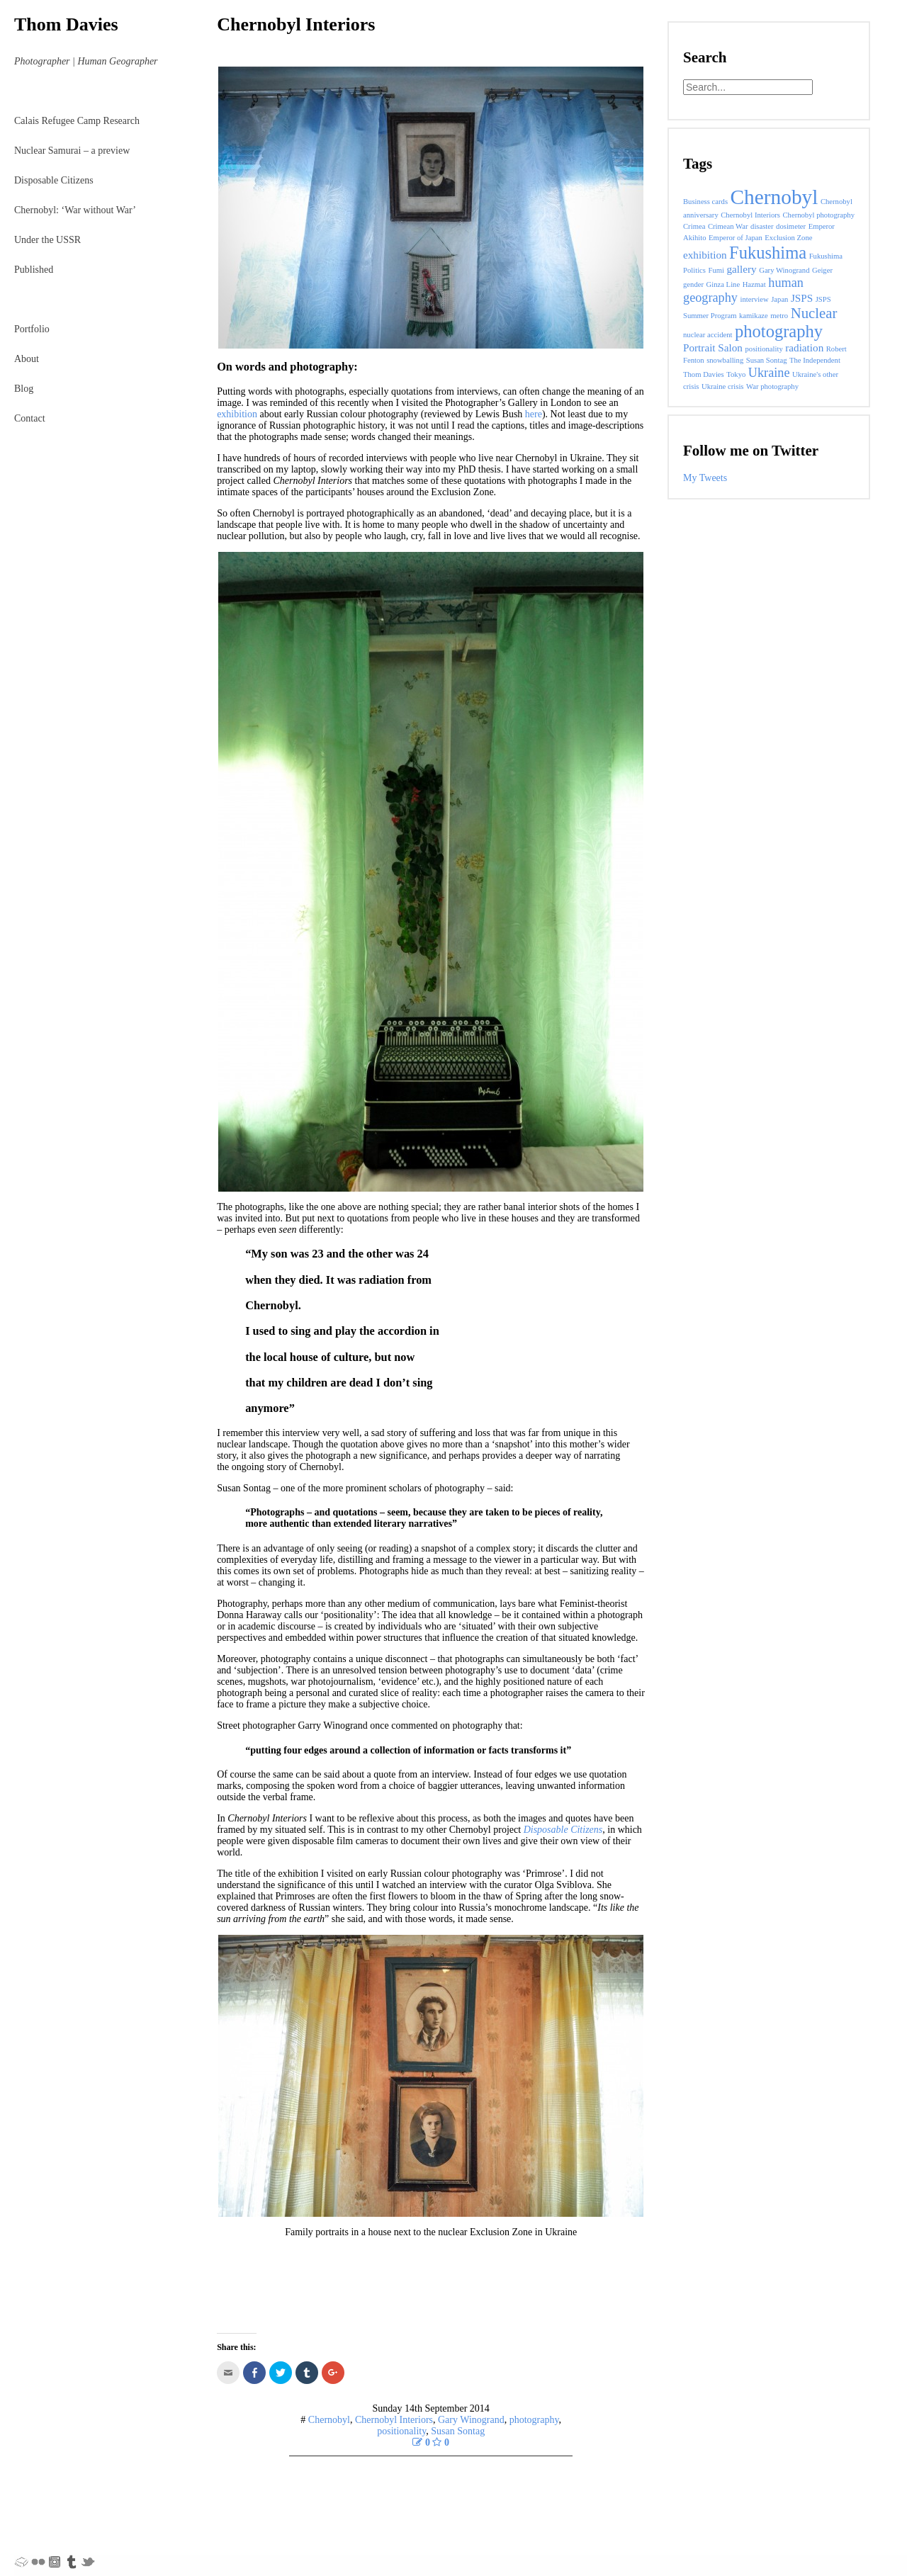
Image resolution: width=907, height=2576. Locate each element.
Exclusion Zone (788, 238)
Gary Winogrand (471, 2419)
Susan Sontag (458, 2431)
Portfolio (32, 329)
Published (33, 269)
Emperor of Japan (735, 238)
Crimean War (728, 226)
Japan (779, 299)
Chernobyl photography (819, 215)
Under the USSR (47, 240)
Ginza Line (723, 284)
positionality (401, 2431)
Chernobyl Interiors (296, 24)
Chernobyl (329, 2419)
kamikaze (753, 316)
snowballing (724, 360)
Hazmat (754, 284)
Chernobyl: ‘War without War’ (75, 210)
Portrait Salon (713, 347)
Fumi (717, 270)
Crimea (694, 226)
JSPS (802, 298)
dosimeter (791, 226)
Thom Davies (66, 24)
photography (534, 2419)
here (533, 414)
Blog (23, 388)
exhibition (237, 414)
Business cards (705, 201)
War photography (772, 386)
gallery (742, 269)
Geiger (822, 270)
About (26, 359)
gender (693, 284)
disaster (762, 226)
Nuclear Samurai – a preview (72, 150)
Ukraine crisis (722, 386)
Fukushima (767, 252)
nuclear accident (708, 335)
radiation (804, 347)
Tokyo (735, 374)
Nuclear (814, 313)
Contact (29, 418)
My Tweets (705, 478)
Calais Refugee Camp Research (77, 120)
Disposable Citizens (54, 180)
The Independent (814, 360)
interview (754, 299)
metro (779, 316)
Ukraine (769, 373)
